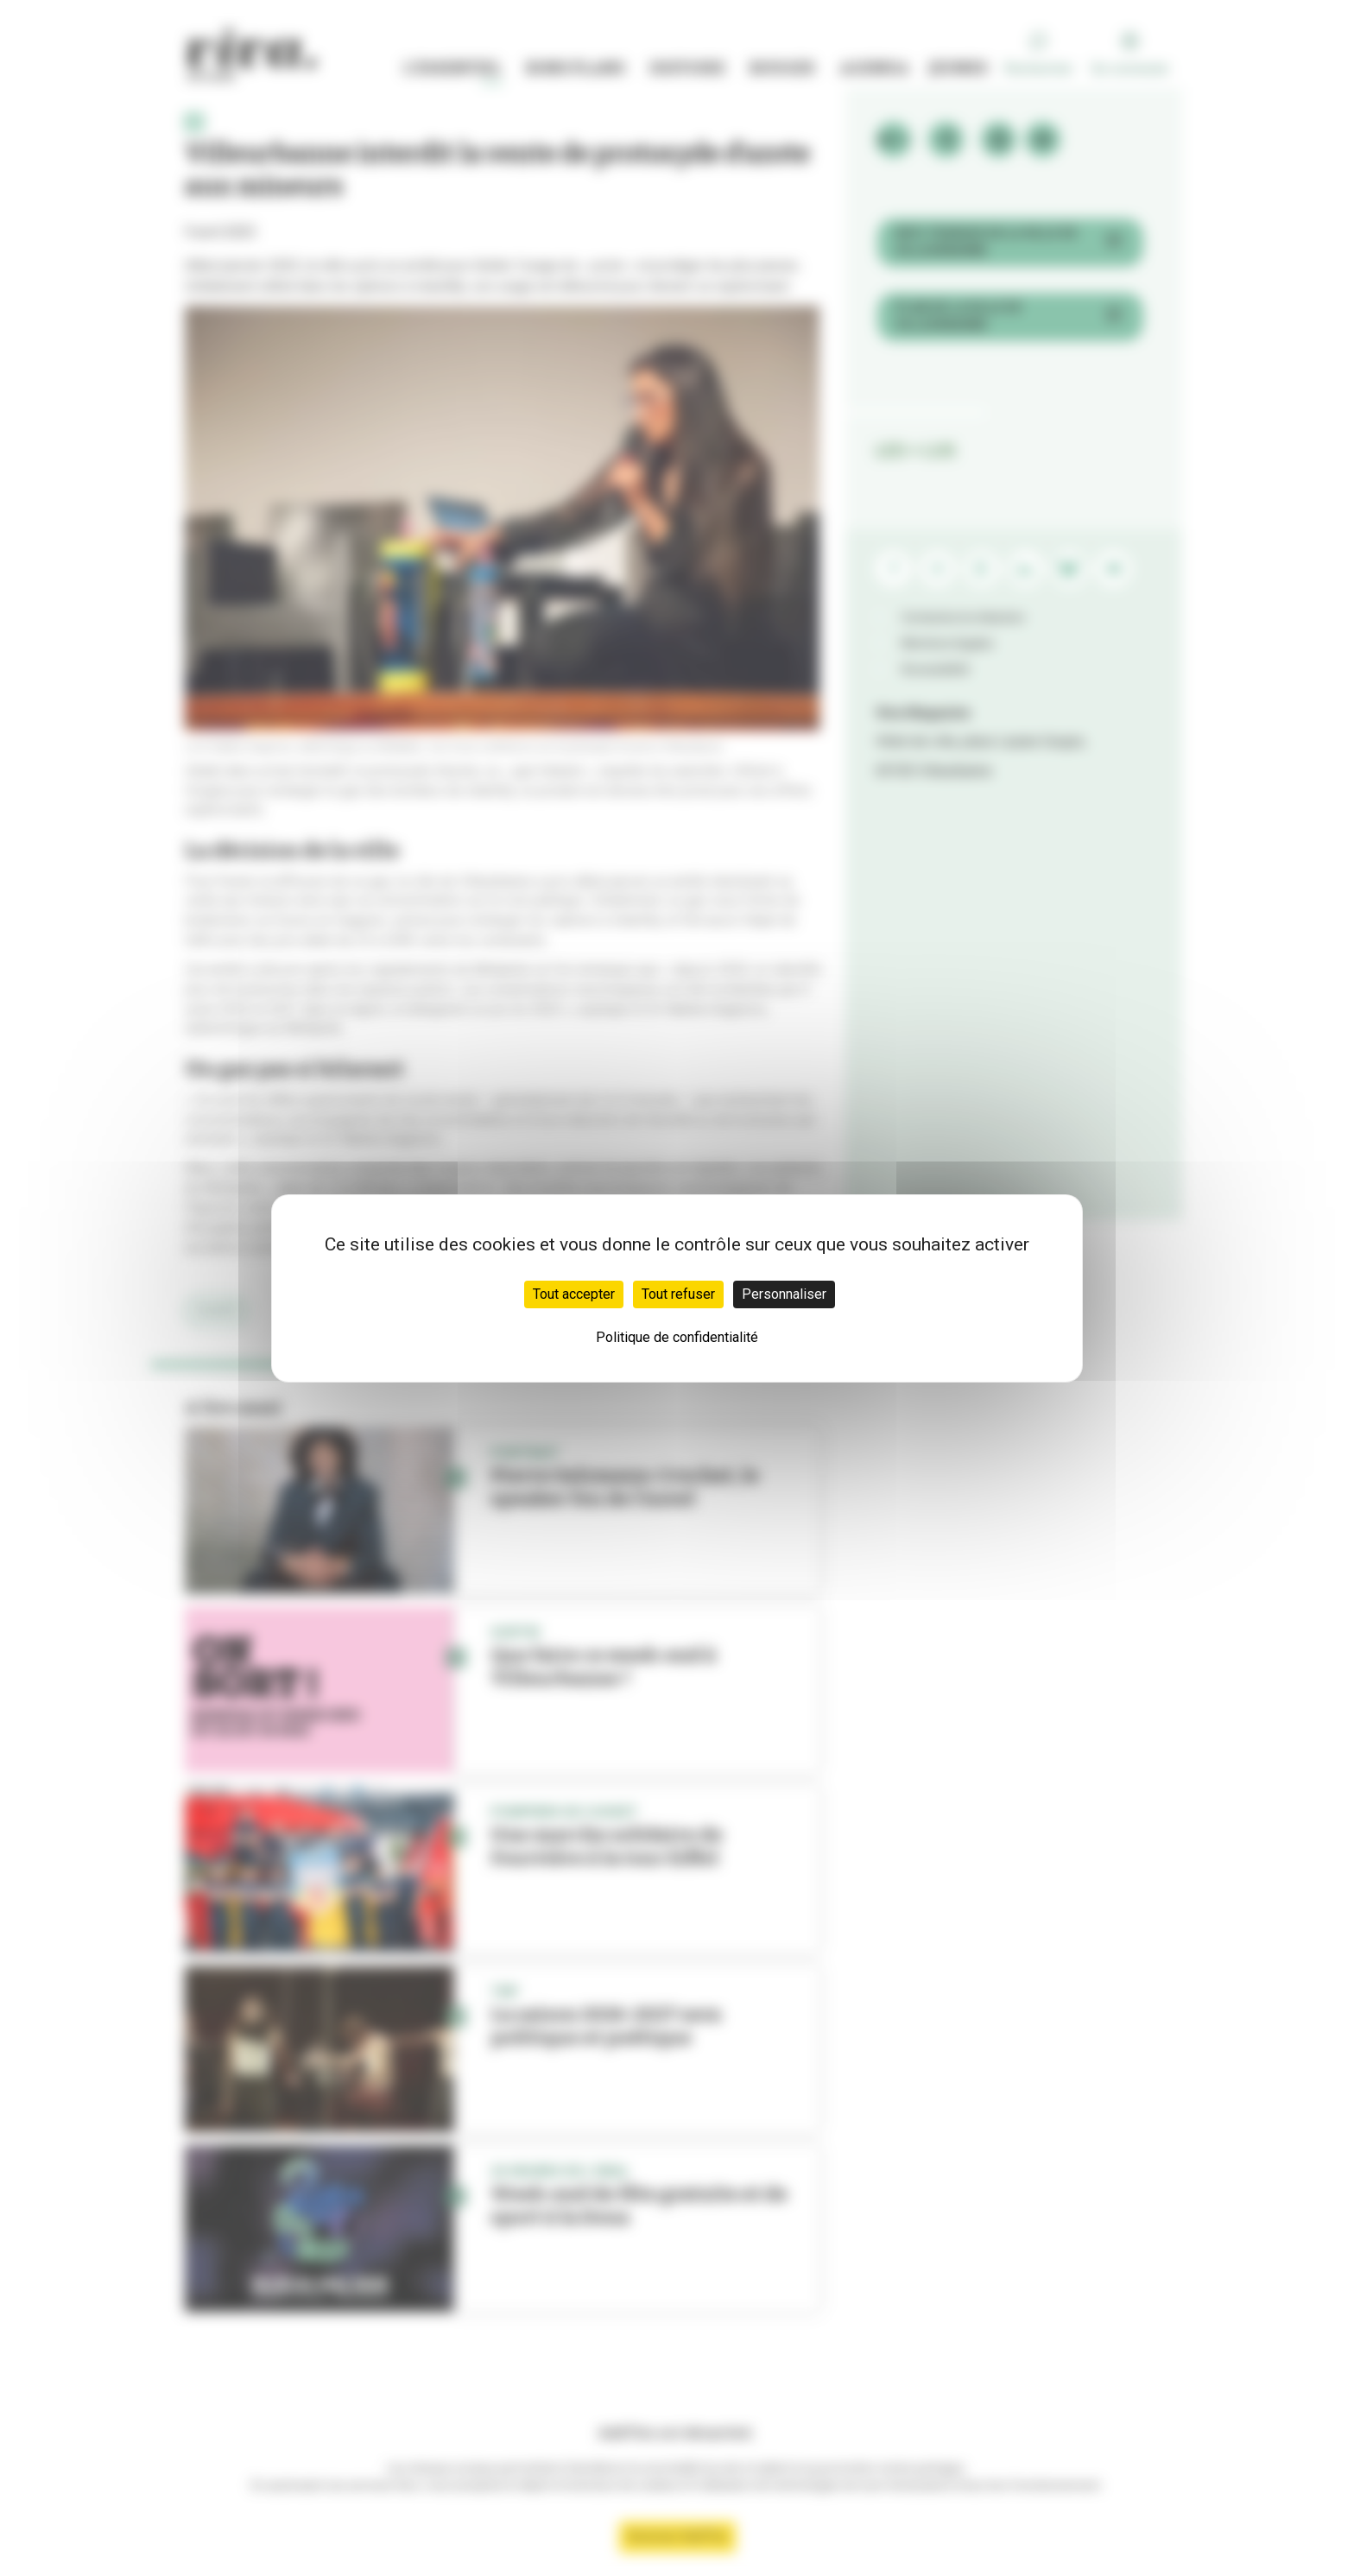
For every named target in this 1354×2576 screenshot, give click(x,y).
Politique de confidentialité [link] (677, 1337)
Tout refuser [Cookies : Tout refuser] (678, 1294)
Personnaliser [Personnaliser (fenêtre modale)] (784, 1294)
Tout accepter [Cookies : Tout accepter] (574, 1294)
